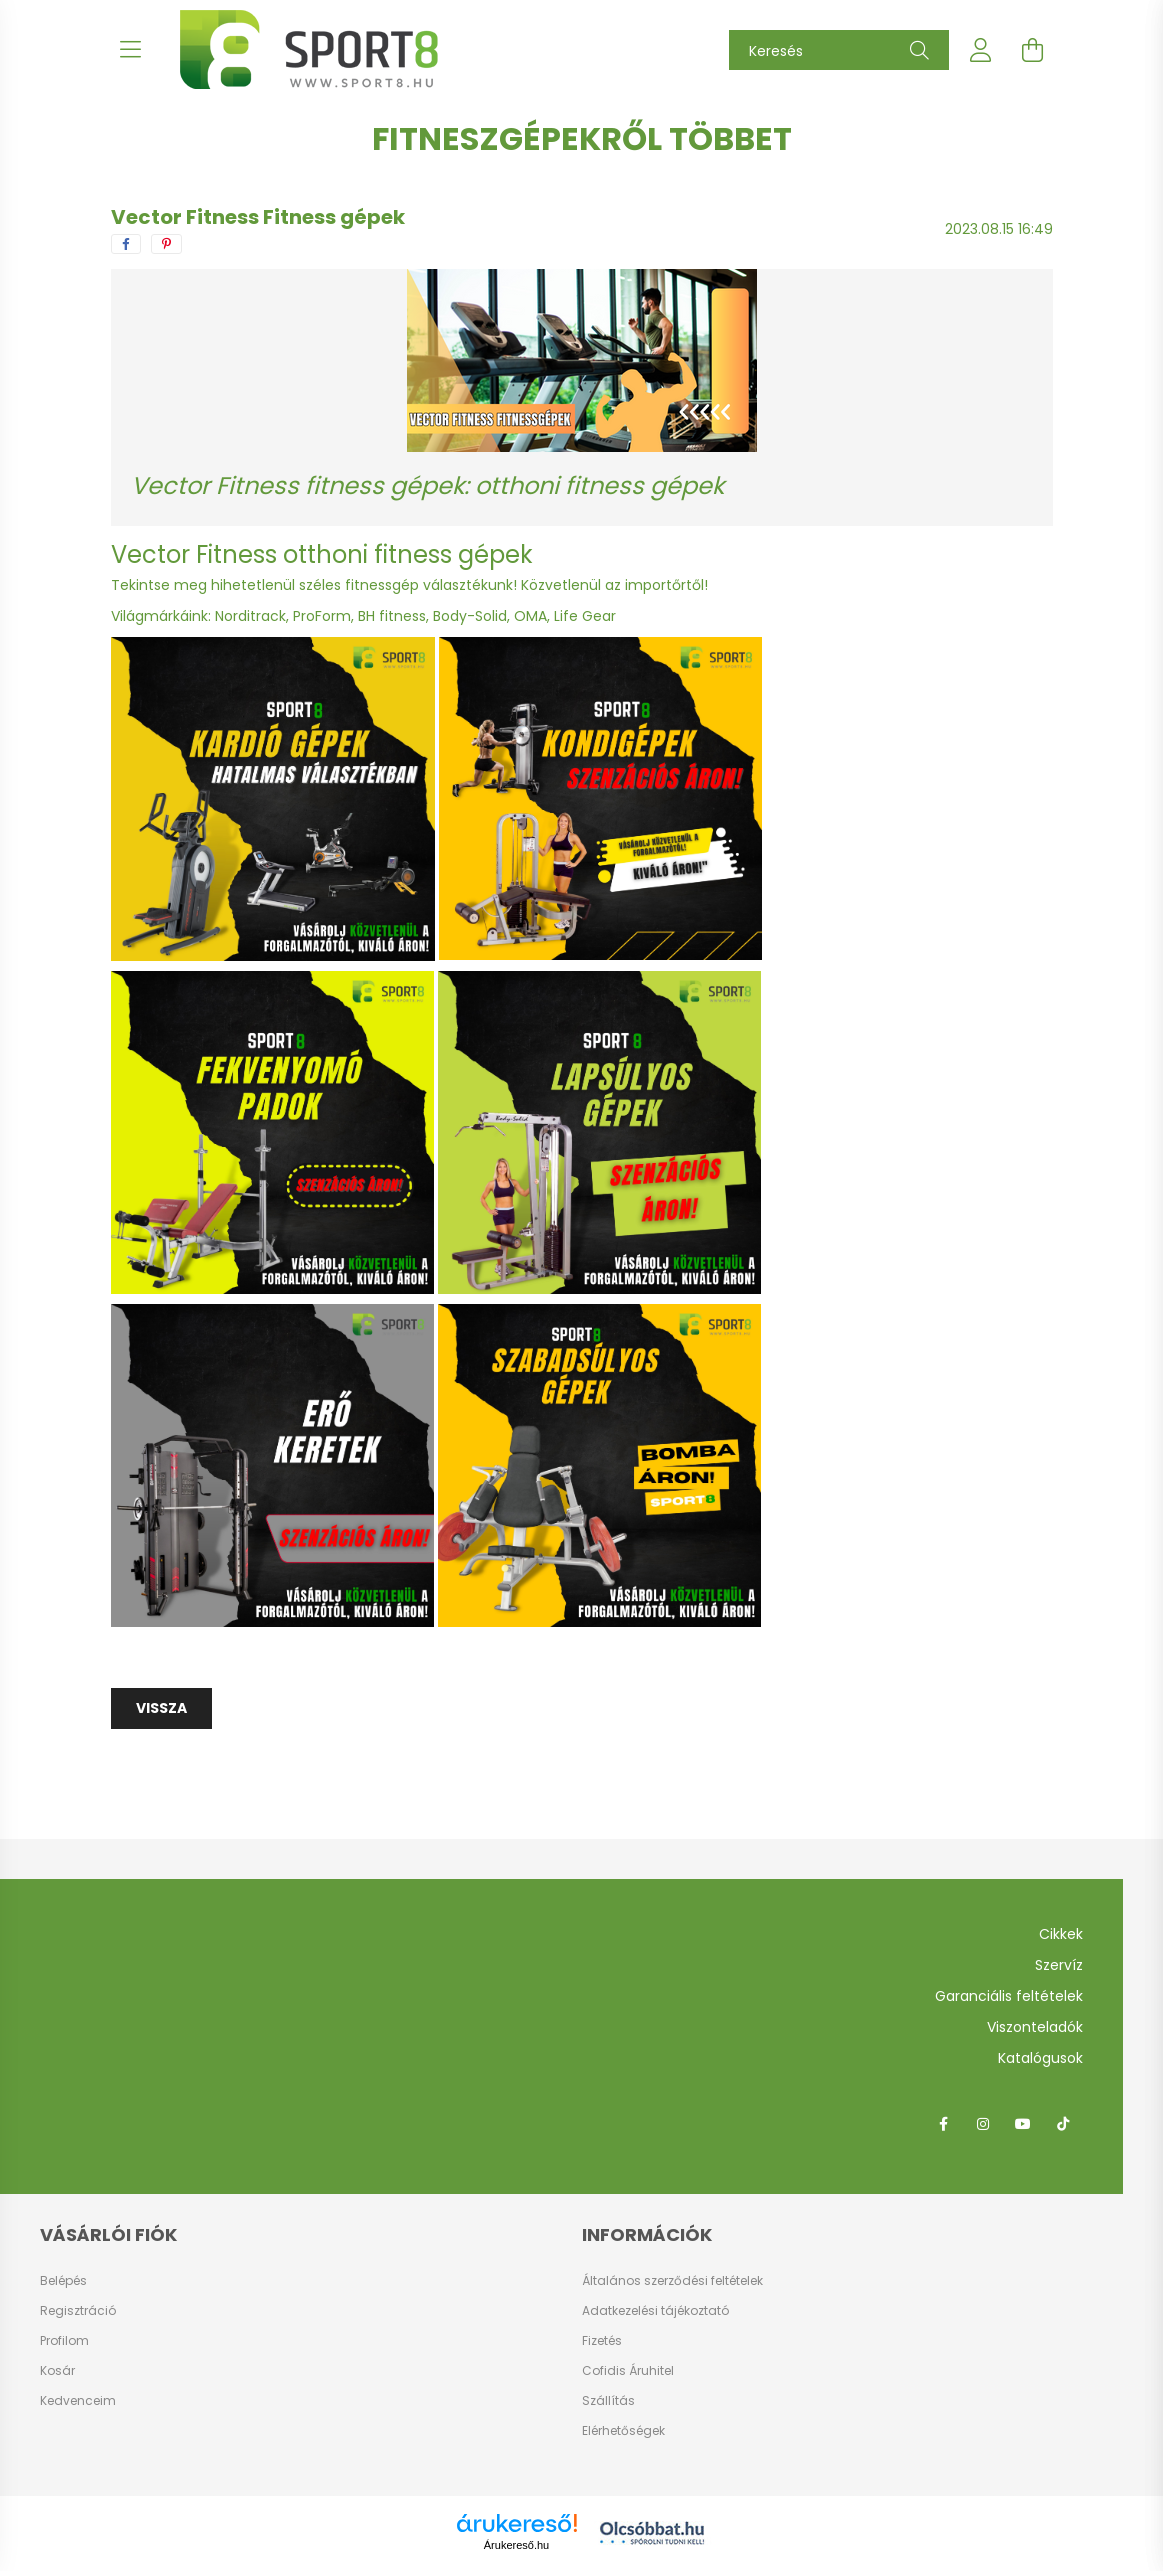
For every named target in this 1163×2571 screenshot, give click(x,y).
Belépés (63, 2281)
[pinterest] (166, 244)
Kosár (57, 2371)
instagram (983, 2124)
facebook (943, 2124)
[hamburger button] (131, 50)
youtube (1023, 2124)
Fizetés (602, 2340)
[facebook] (126, 244)
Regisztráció (78, 2311)
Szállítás (608, 2400)
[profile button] (981, 50)
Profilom (64, 2341)
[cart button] (1033, 50)
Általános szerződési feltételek (672, 2280)
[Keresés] (839, 50)
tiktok (1063, 2124)
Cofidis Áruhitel (628, 2370)
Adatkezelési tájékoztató (655, 2310)
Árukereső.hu (516, 2545)
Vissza (161, 1708)
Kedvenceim (78, 2401)
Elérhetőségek (623, 2430)
